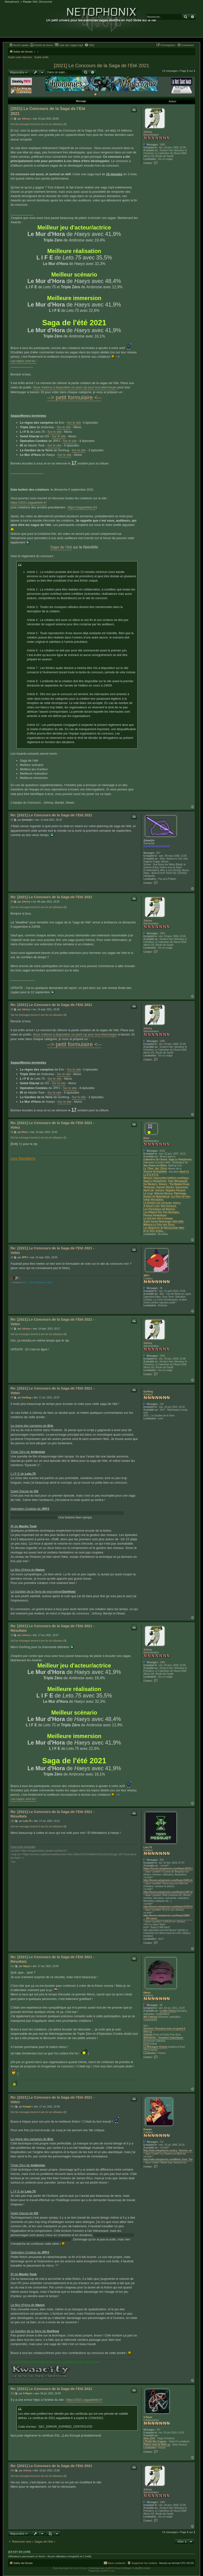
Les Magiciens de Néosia (157, 1228)
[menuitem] (41, 45)
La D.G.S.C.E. (151, 1175)
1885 (162, 144)
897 (158, 853)
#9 (12, 1635)
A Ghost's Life (151, 1206)
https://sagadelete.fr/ (82, 507)
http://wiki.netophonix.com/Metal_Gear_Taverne (170, 2159)
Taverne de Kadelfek (155, 1171)
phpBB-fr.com (107, 2571)
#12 (13, 2106)
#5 (12, 1132)
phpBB (108, 2568)
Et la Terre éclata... (153, 1231)
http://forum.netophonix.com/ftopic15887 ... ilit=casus (166, 1917)
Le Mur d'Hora (168, 2011)
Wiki (35, 1)
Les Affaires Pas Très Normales (161, 1212)
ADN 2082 (178, 1221)
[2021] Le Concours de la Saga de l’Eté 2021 (101, 65)
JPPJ (146, 1275)
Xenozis (159, 1190)
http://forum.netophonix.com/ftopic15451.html (169, 1880)
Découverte (45, 1)
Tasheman (149, 1187)
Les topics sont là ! (23, 361)
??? (145, 2050)
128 (162, 1404)
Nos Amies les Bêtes (155, 1165)
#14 (13, 2470)
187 (158, 2429)
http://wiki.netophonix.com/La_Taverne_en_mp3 (170, 2150)
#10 (13, 1821)
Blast (146, 1138)
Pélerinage (180, 1193)
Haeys (146, 1992)
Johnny (147, 132)
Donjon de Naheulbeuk (156, 1196)
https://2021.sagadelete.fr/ (28, 502)
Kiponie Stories (165, 1187)
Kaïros (176, 1203)
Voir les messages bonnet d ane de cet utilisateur (37, 124)
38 (161, 2005)
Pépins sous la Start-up (156, 2444)
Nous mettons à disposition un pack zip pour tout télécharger (75, 387)
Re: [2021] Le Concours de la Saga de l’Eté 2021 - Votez (52, 1125)
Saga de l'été (61, 547)
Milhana (147, 1224)
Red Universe (168, 1206)
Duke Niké (178, 1228)
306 (162, 1860)
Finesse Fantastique (154, 1215)
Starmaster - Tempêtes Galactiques (163, 2037)
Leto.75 (147, 1847)
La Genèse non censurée (157, 1203)
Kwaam (147, 2129)
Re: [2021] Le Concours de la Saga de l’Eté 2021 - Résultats (52, 1628)
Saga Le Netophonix (179, 1159)
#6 (12, 1257)
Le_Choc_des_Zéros (155, 1168)
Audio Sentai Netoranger (157, 1221)
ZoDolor (147, 2034)
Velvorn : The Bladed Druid (174, 1184)
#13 (13, 2393)
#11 (13, 1966)
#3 (12, 901)
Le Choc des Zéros (163, 1224)
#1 (12, 118)
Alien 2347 (149, 2438)
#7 (12, 1328)
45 (161, 1288)
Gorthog (148, 1391)
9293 (162, 1151)
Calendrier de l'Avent (155, 1159)
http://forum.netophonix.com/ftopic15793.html (169, 1906)
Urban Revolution (153, 1199)
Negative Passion (176, 1190)
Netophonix (12, 1)
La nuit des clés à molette (158, 1218)
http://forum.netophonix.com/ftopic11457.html (169, 1892)
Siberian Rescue (163, 1193)
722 (162, 2142)
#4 (12, 1009)
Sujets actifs (41, 57)
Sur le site (74, 422)
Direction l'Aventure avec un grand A (164, 2028)
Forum (27, 1)
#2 (12, 820)
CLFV (146, 2043)
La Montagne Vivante (155, 2047)
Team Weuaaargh (177, 1181)
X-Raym (147, 2417)
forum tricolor (80, 2568)
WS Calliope (150, 2017)
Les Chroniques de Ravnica (159, 1209)
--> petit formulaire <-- (74, 397)
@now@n (148, 840)
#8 (12, 1397)
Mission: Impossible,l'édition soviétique (166, 1178)
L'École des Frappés (155, 2441)
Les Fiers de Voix (180, 1196)
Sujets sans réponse (20, 57)
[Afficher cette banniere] (95, 94)
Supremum (181, 1187)
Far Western (150, 1184)
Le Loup (148, 1193)
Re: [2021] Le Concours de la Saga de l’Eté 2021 (51, 815)
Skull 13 (184, 1171)
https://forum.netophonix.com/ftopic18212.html (170, 1868)
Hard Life (148, 1190)
